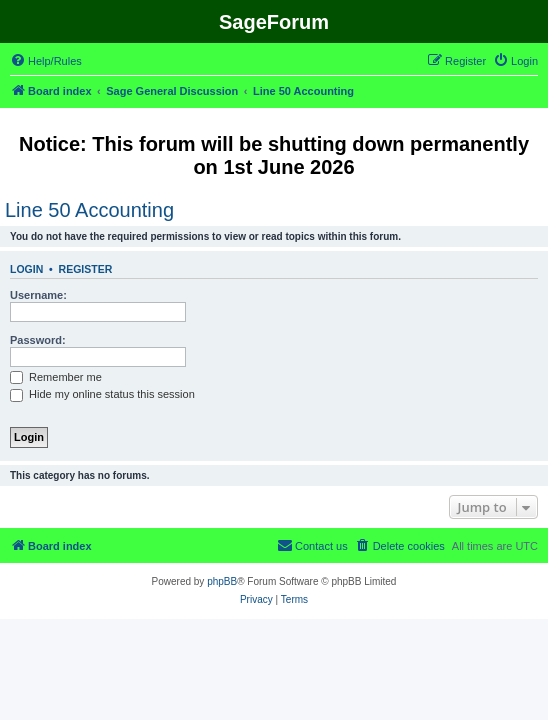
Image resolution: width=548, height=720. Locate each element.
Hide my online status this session (102, 394)
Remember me (56, 377)
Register (86, 269)
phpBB (222, 581)
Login (26, 269)
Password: (38, 340)
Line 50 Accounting (89, 210)
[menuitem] (46, 61)
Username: (38, 295)
